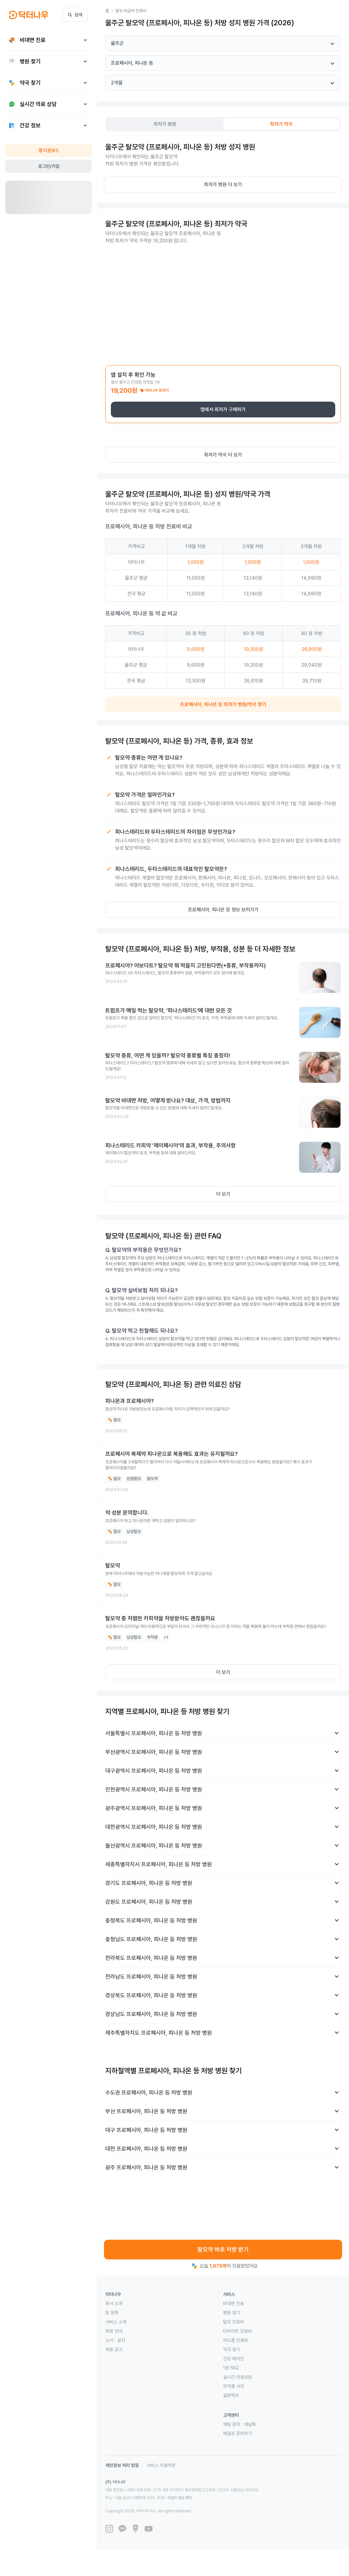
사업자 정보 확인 (179, 2498)
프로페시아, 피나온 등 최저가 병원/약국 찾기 (223, 704)
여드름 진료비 (235, 2340)
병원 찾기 (231, 2312)
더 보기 (223, 1194)
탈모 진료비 (233, 2321)
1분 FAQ (231, 2367)
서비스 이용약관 (161, 2465)
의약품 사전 (233, 2386)
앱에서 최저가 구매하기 (223, 409)
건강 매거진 (233, 2358)
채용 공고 (113, 2349)
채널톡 (250, 2424)
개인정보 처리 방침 (122, 2465)
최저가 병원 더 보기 (223, 185)
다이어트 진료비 (237, 2331)
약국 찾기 (231, 2349)
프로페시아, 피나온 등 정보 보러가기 (223, 910)
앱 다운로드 (48, 150)
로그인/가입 (48, 166)
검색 (75, 14)
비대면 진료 (233, 2303)
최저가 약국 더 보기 (223, 455)
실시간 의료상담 (237, 2377)
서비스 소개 (115, 2321)
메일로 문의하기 (237, 2433)
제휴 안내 (113, 2331)
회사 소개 (113, 2303)
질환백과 (231, 2395)
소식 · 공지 (115, 2340)
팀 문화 (111, 2312)
